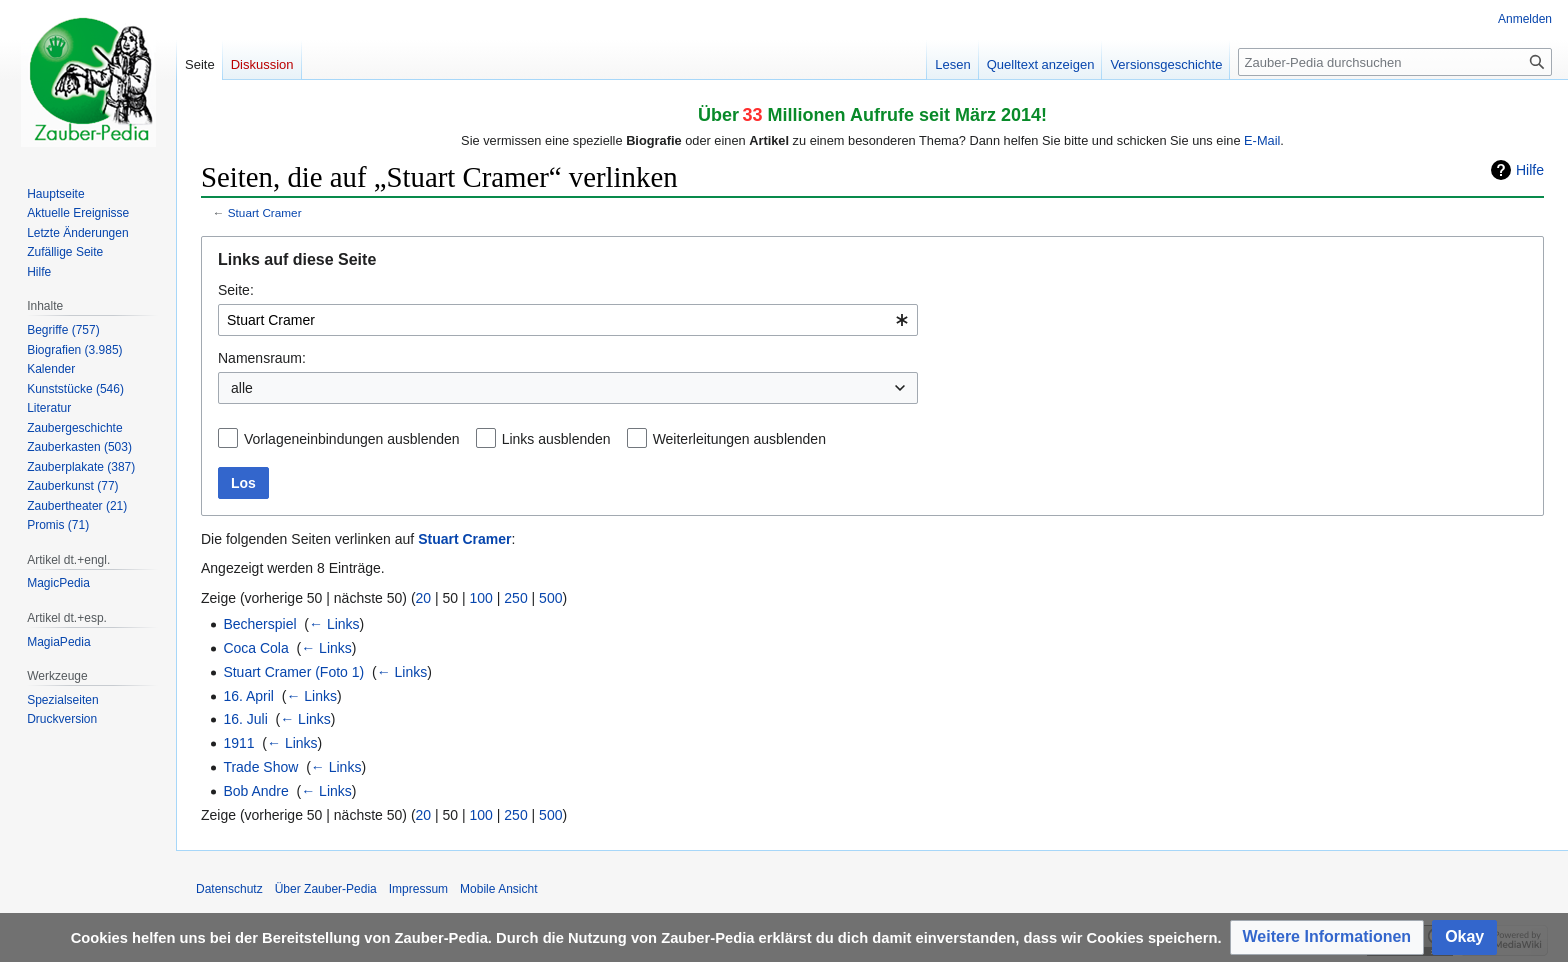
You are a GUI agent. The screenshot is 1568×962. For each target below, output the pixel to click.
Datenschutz (229, 889)
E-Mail (1262, 140)
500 (550, 598)
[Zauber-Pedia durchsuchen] (1395, 62)
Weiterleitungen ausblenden (739, 439)
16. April (248, 696)
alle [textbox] (242, 388)
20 (424, 598)
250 (515, 598)
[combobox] (568, 320)
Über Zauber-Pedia (326, 889)
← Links (334, 624)
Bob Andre (255, 791)
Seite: (236, 290)
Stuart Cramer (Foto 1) (293, 672)
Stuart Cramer (265, 212)
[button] (1327, 937)
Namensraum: (262, 358)
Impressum (418, 889)
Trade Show (260, 767)
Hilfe (1530, 170)
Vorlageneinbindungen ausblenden (352, 439)
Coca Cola (255, 648)
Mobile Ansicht (498, 889)
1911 (238, 743)
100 (481, 598)
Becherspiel (259, 624)
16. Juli (245, 719)
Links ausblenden (556, 439)
